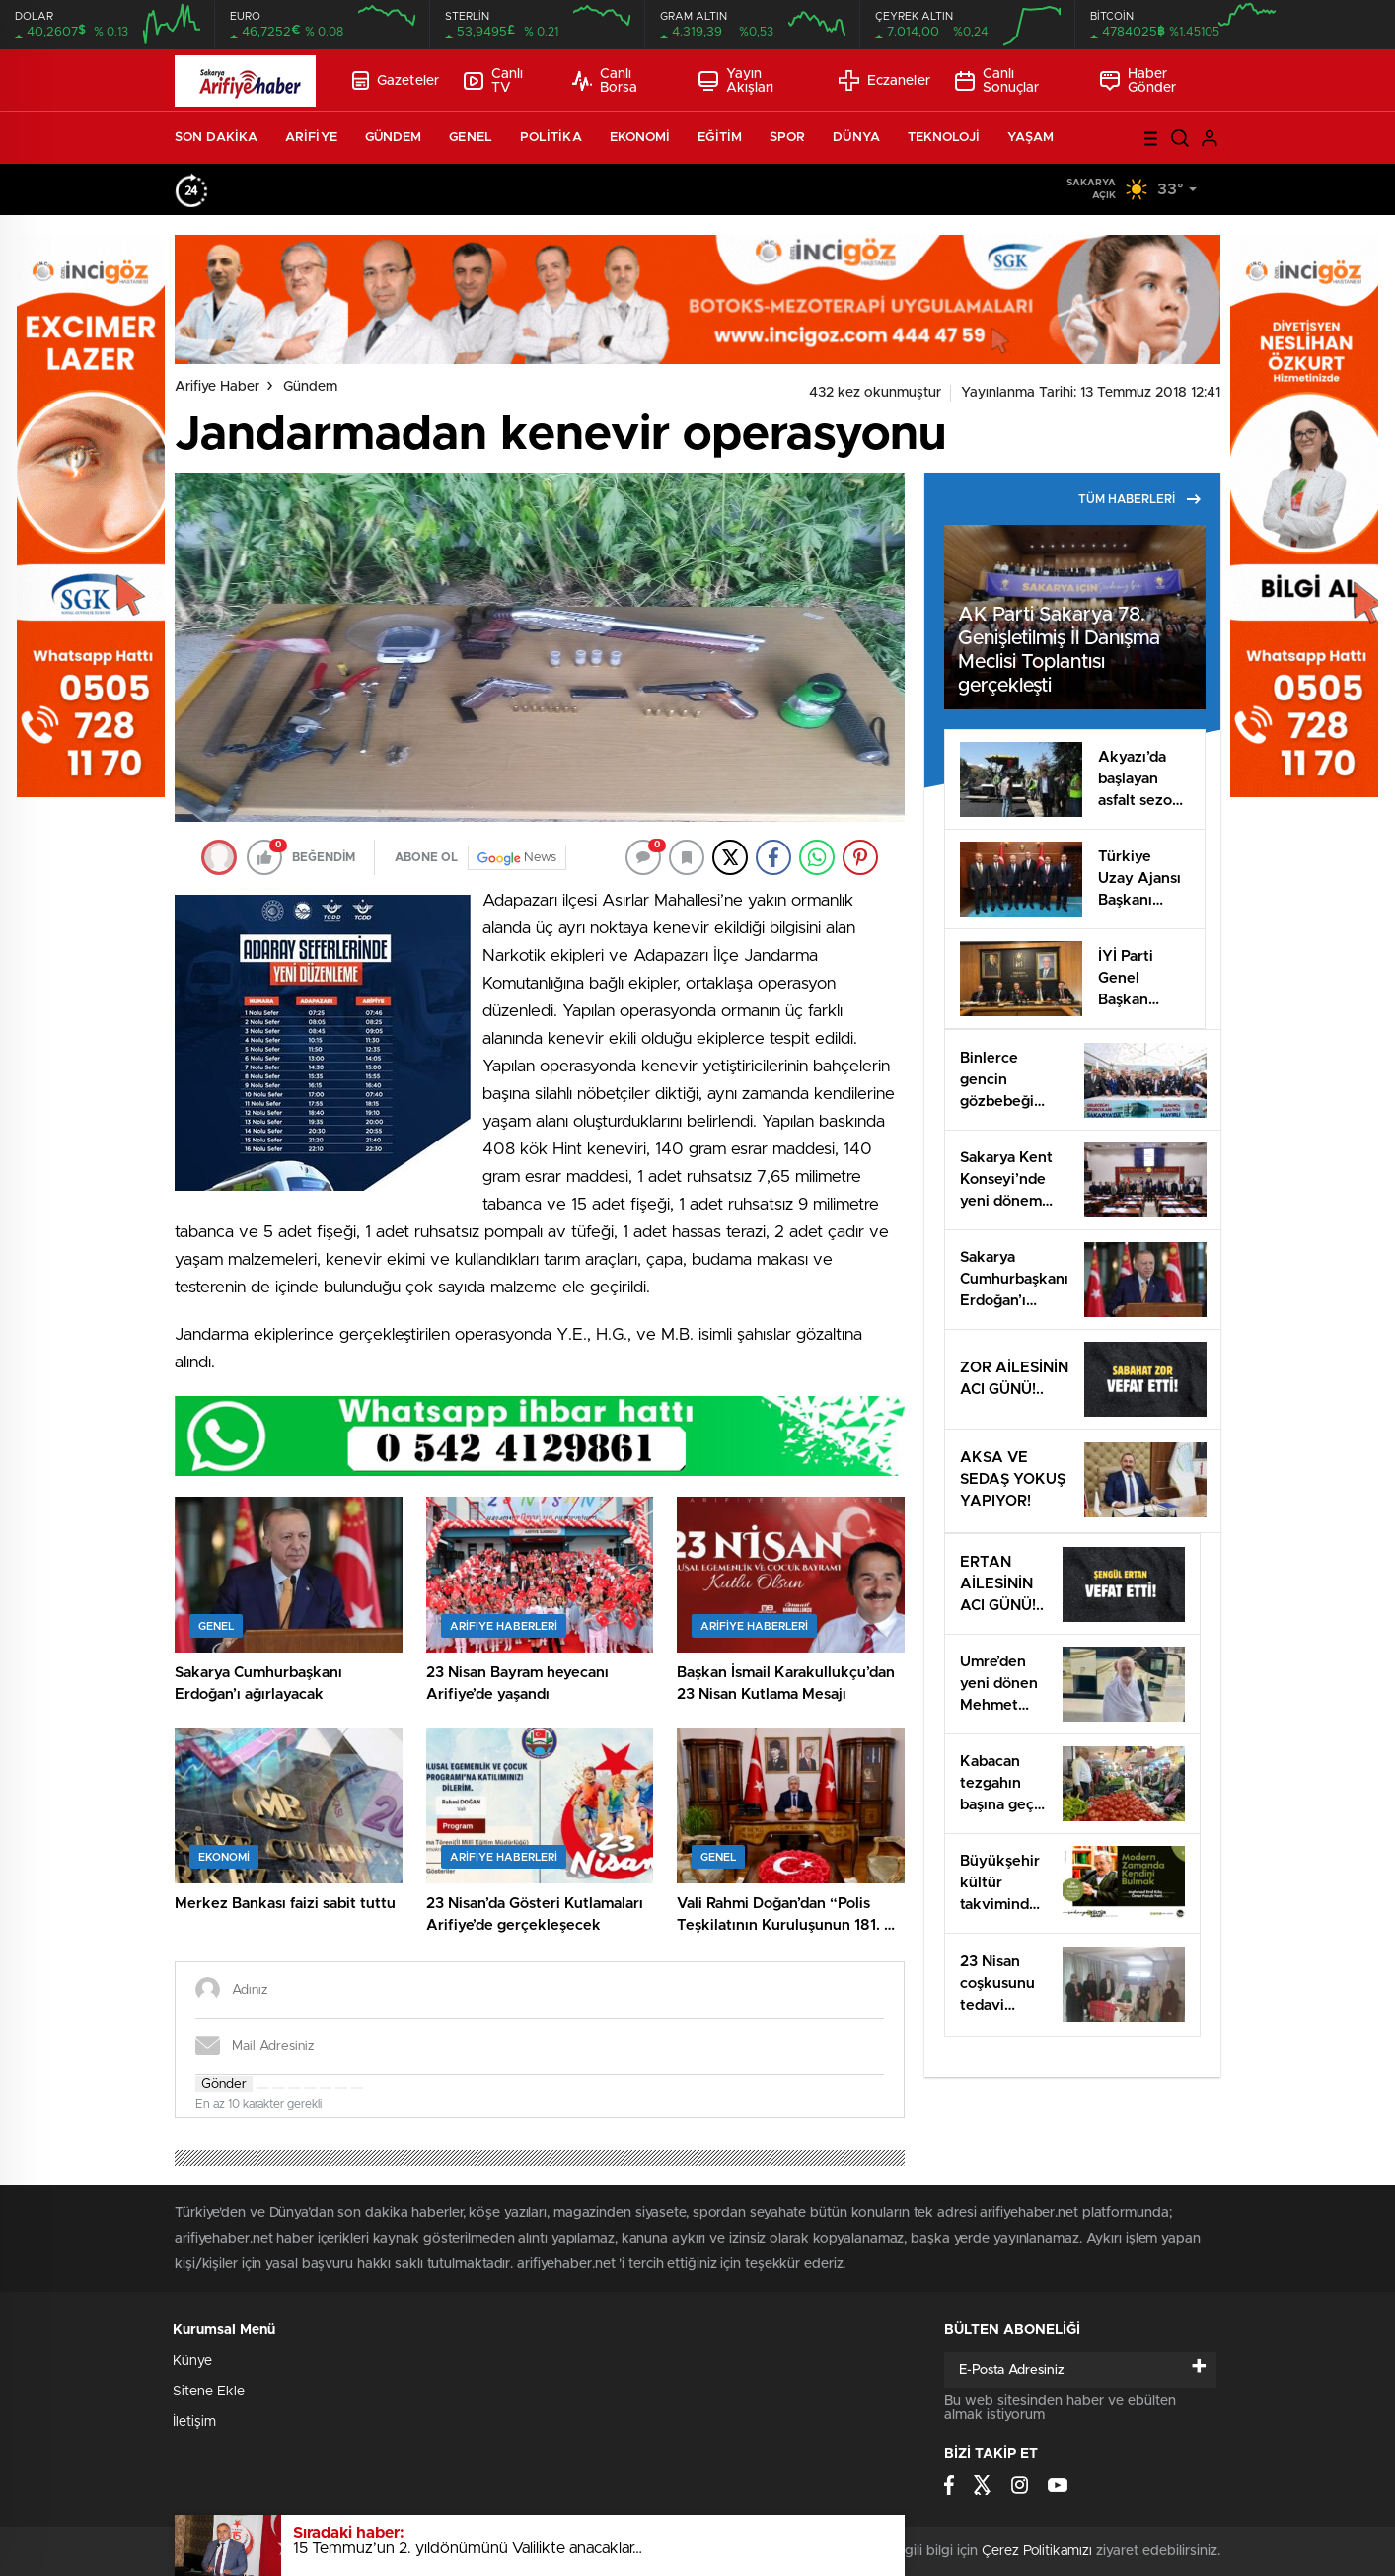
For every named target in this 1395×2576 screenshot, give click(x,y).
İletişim (194, 2422)
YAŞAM (1031, 137)
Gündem (310, 387)
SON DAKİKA (216, 137)
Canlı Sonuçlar (997, 81)
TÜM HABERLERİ (1139, 499)
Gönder (224, 2084)
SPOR (787, 137)
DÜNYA (856, 137)
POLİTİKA (551, 137)
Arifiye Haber (217, 387)
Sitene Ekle (209, 2391)
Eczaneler (884, 80)
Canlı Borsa (604, 81)
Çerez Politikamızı (1037, 2551)
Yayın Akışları (736, 81)
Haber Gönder (1138, 81)
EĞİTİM (720, 137)
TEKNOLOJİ (944, 137)
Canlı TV (493, 81)
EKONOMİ (640, 137)
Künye (192, 2361)
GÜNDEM (393, 137)
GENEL (470, 137)
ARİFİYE (311, 137)
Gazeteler (395, 80)
